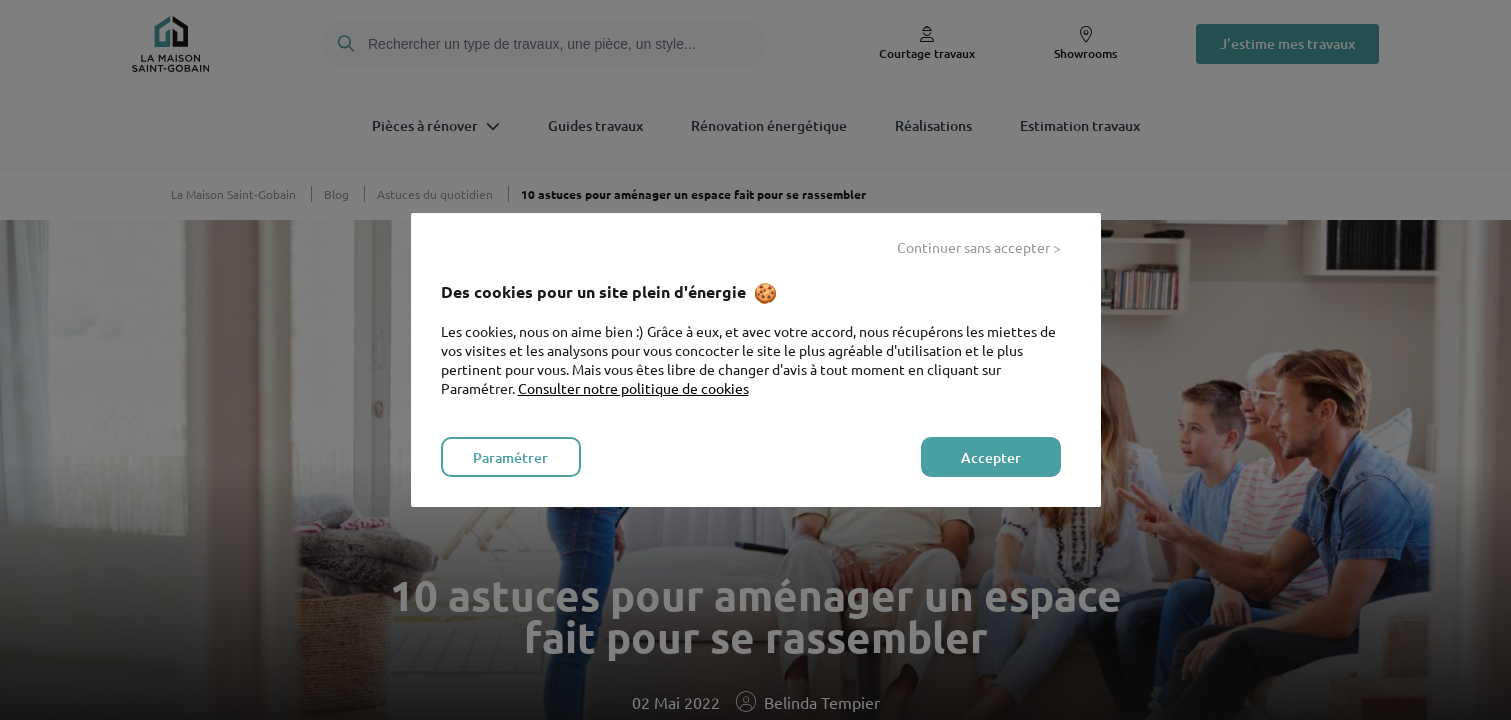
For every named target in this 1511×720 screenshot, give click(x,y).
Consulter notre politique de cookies (633, 388)
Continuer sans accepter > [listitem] (979, 247)
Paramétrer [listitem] (510, 457)
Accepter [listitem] (991, 457)
